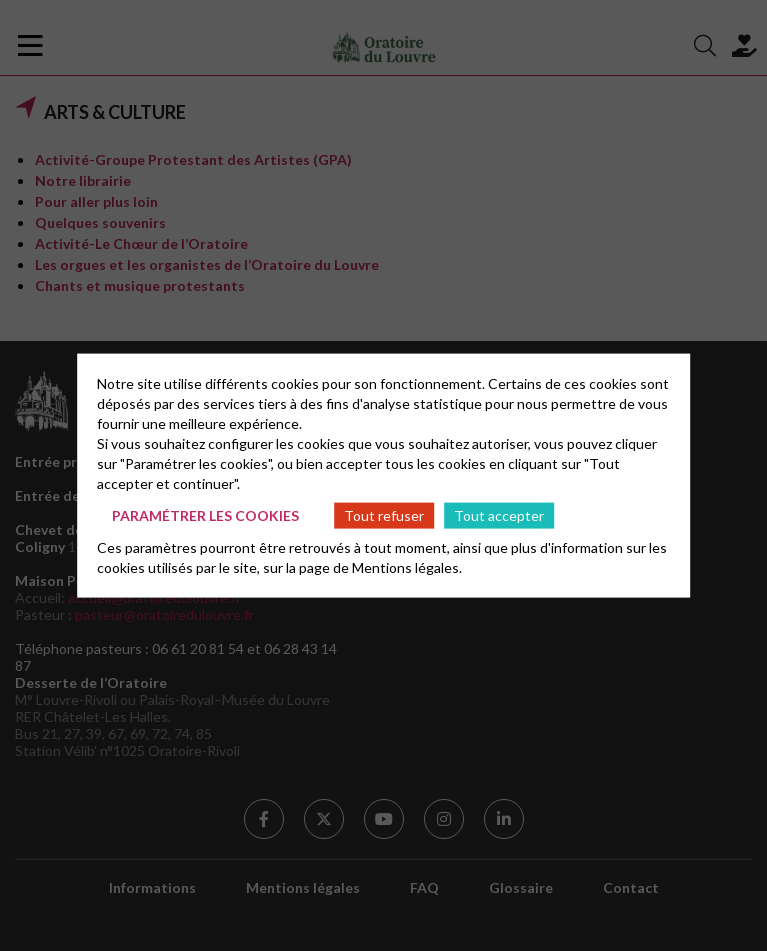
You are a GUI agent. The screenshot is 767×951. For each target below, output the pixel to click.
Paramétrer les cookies (205, 514)
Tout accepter (499, 514)
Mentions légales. (407, 567)
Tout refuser (384, 514)
